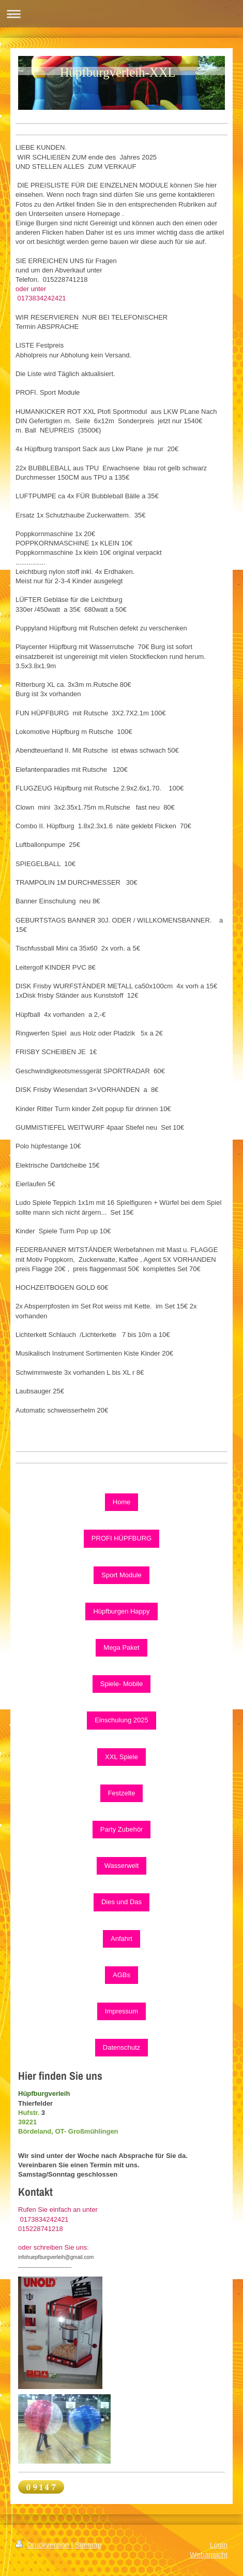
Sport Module (121, 1575)
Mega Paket (121, 1647)
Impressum (121, 2011)
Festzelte (121, 1793)
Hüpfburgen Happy (121, 1611)
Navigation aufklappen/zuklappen (121, 14)
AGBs (121, 1975)
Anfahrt (121, 1938)
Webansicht (208, 2555)
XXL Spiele (121, 1757)
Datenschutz (121, 2047)
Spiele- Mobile (121, 1684)
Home (122, 1502)
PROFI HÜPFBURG (121, 1538)
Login (218, 2545)
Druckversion (43, 2545)
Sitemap (88, 2545)
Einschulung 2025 (121, 1720)
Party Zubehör (121, 1829)
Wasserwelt (121, 1865)
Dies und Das (121, 1902)
